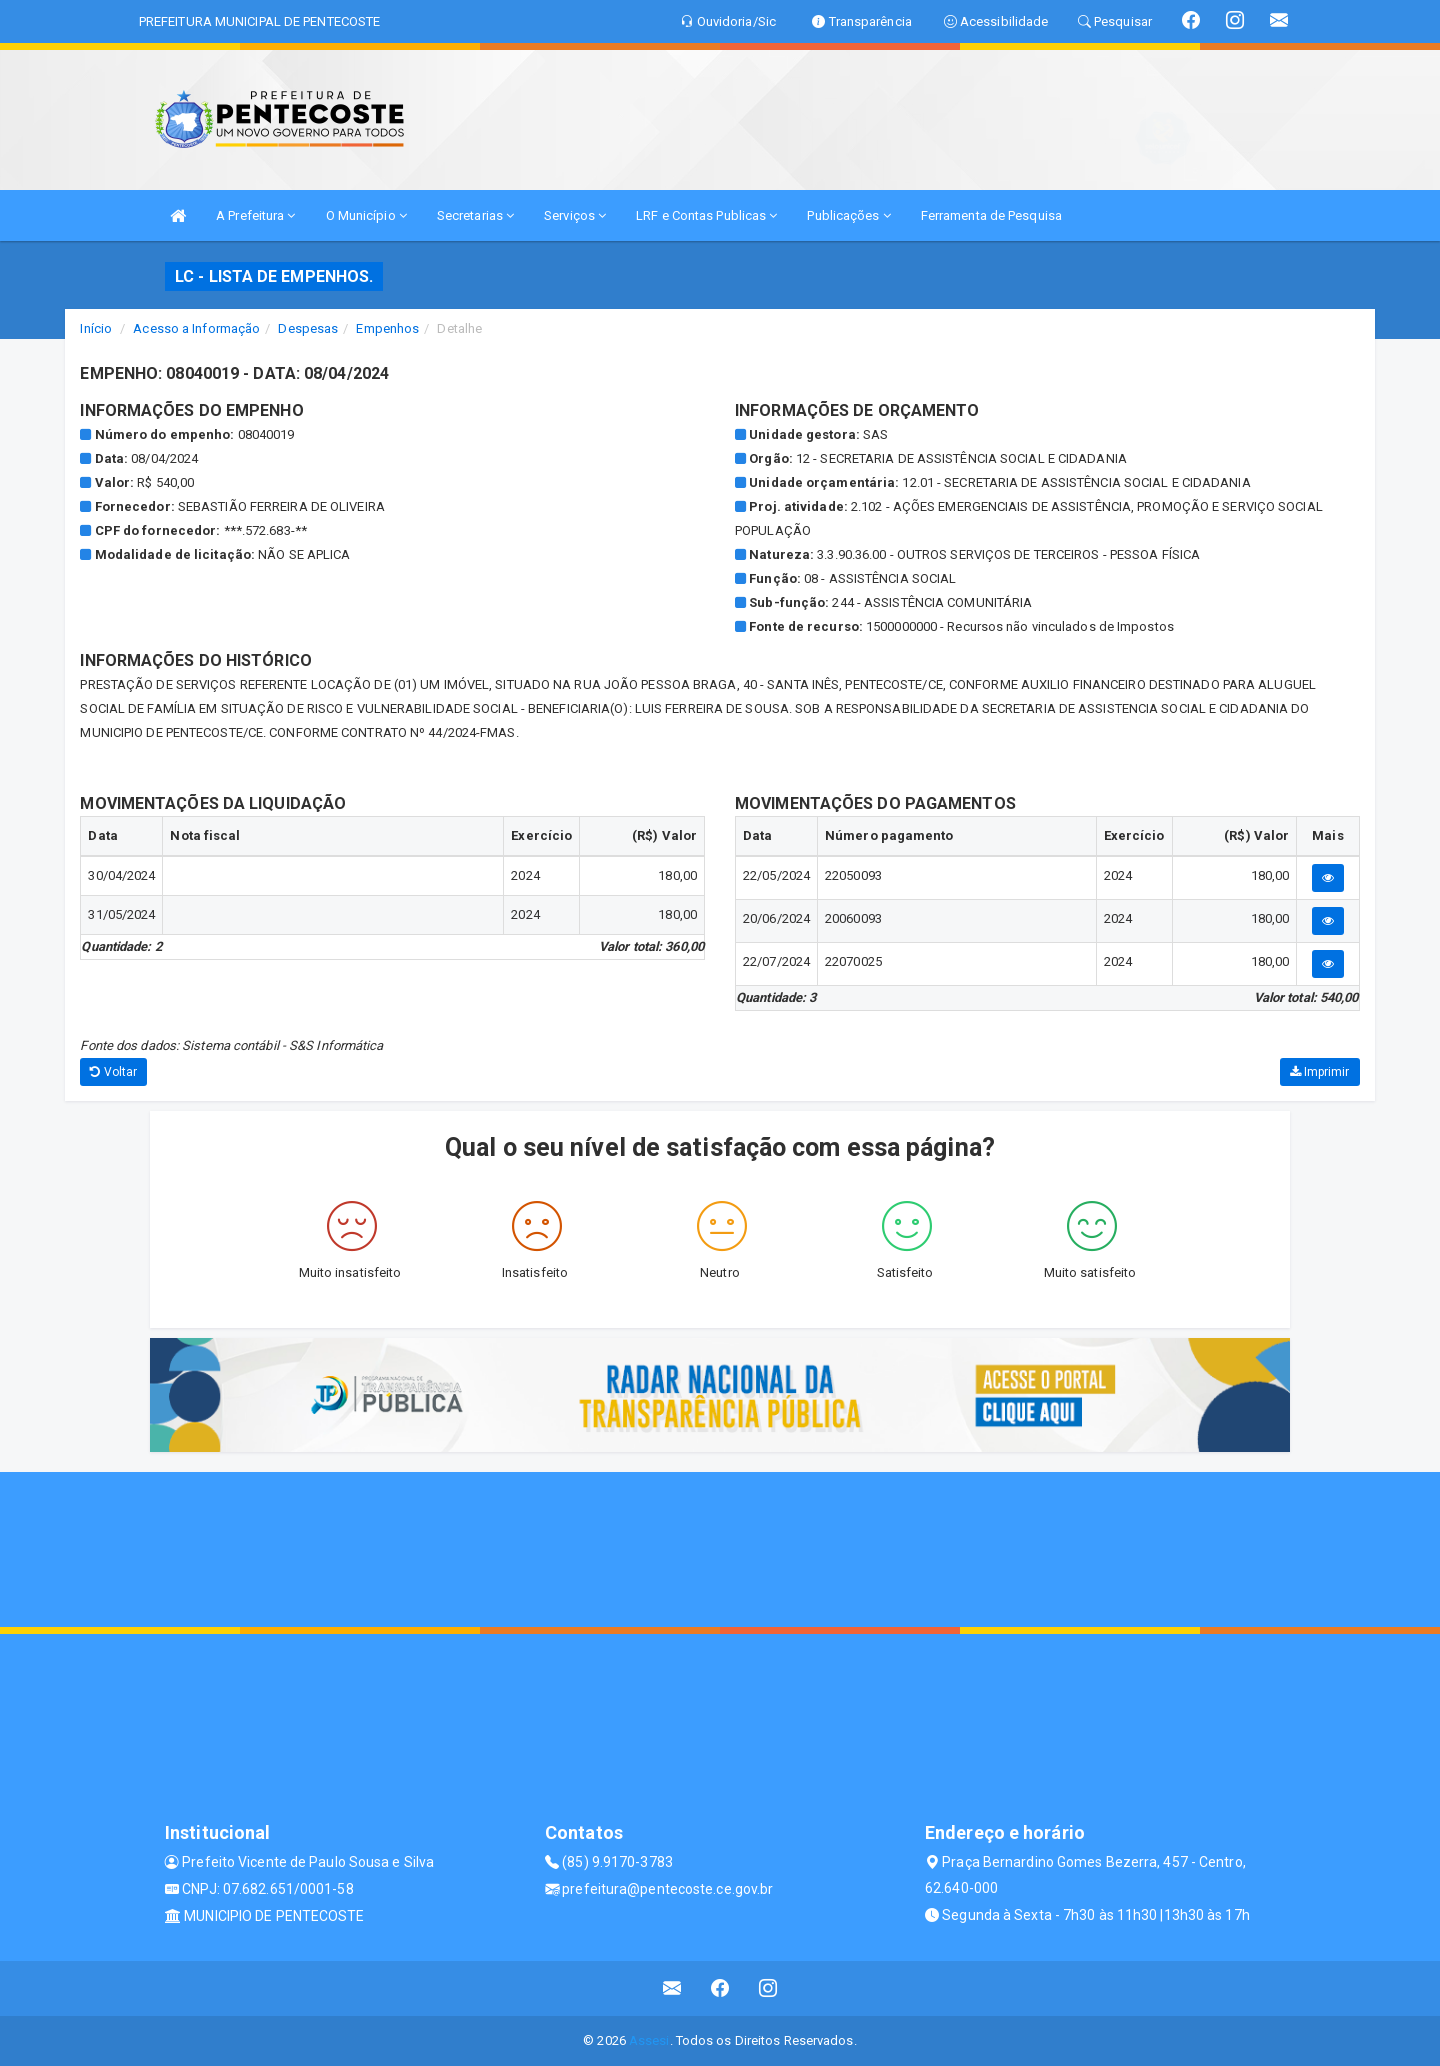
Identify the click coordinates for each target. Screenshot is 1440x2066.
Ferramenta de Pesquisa (991, 215)
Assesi (649, 2040)
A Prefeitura (255, 215)
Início (96, 328)
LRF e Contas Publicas (706, 215)
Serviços (575, 215)
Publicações (848, 215)
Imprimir (1320, 1072)
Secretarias (475, 215)
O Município (366, 215)
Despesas (308, 328)
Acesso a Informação (196, 328)
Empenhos (387, 328)
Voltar (113, 1072)
